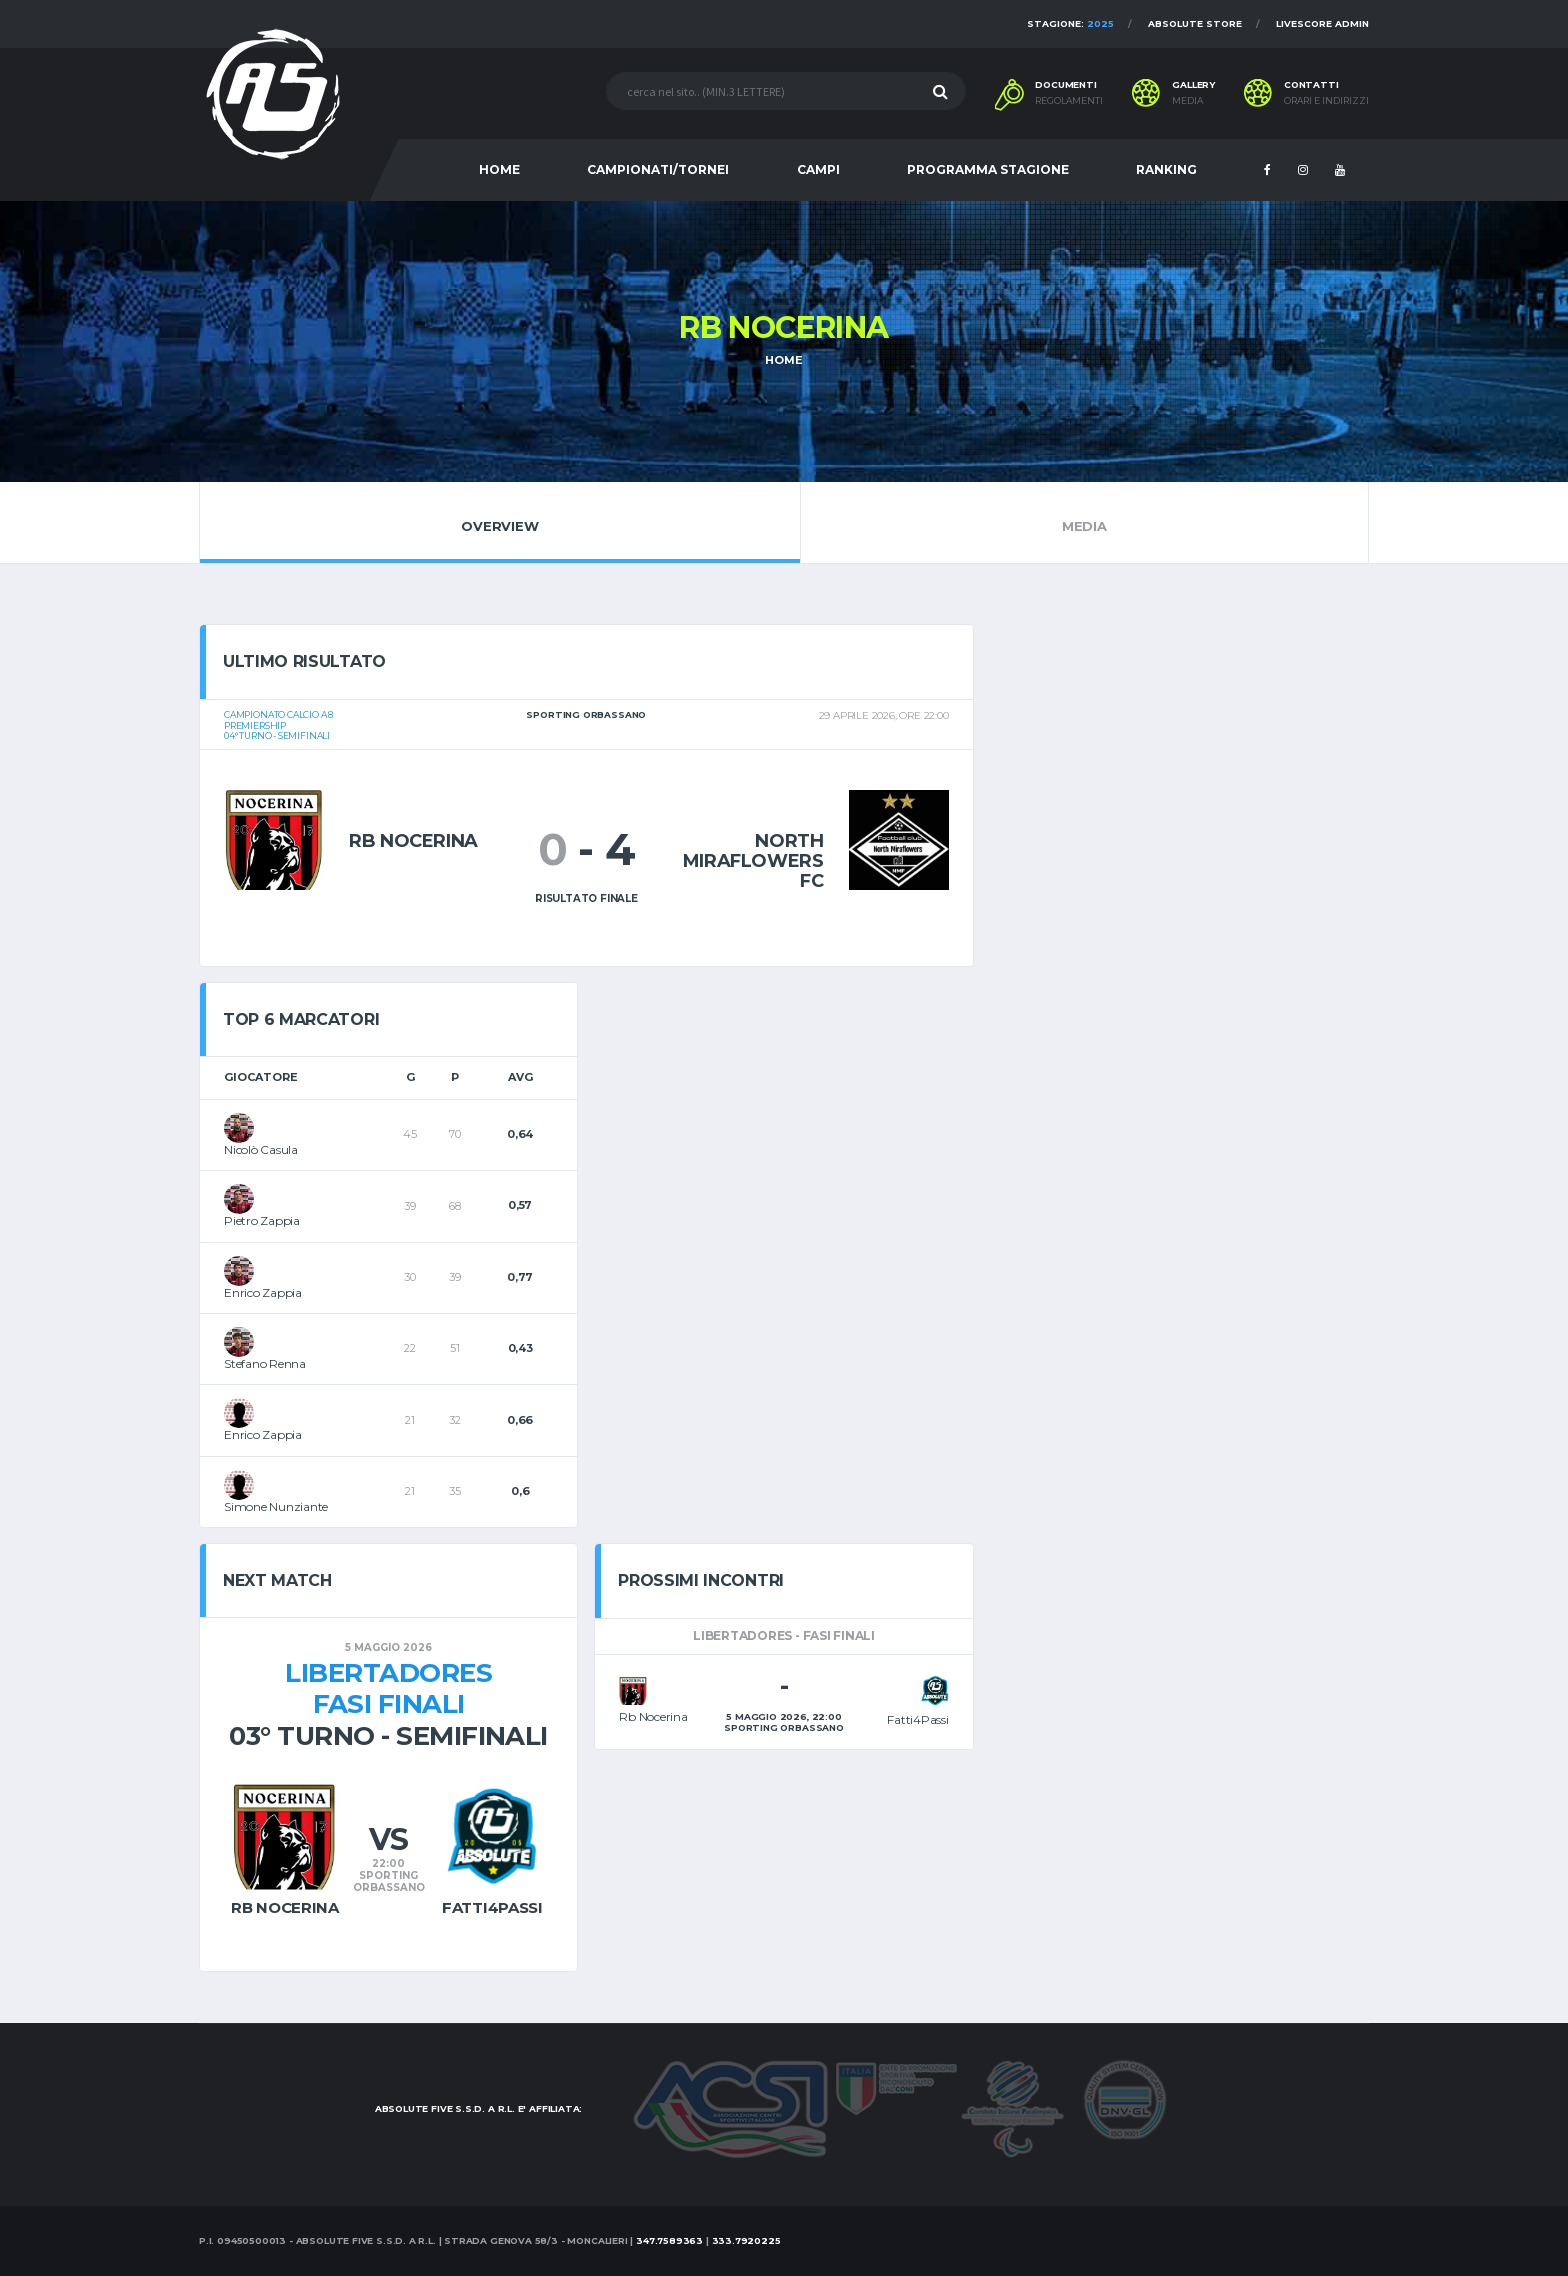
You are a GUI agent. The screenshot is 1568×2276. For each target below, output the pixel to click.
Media (1084, 522)
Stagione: (1070, 23)
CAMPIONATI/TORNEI (658, 169)
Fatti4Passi (492, 1907)
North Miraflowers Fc (753, 861)
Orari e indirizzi (1326, 101)
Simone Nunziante (276, 1506)
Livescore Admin (1322, 23)
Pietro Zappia (262, 1220)
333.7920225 (746, 2240)
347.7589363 (669, 2240)
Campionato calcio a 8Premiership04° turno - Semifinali (278, 725)
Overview (500, 522)
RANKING (1166, 169)
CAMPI (818, 169)
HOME (499, 169)
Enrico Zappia (263, 1292)
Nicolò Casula (261, 1149)
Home (783, 360)
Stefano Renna (265, 1363)
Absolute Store (1195, 23)
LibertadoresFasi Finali (388, 1688)
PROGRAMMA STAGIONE (988, 169)
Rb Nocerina (413, 841)
